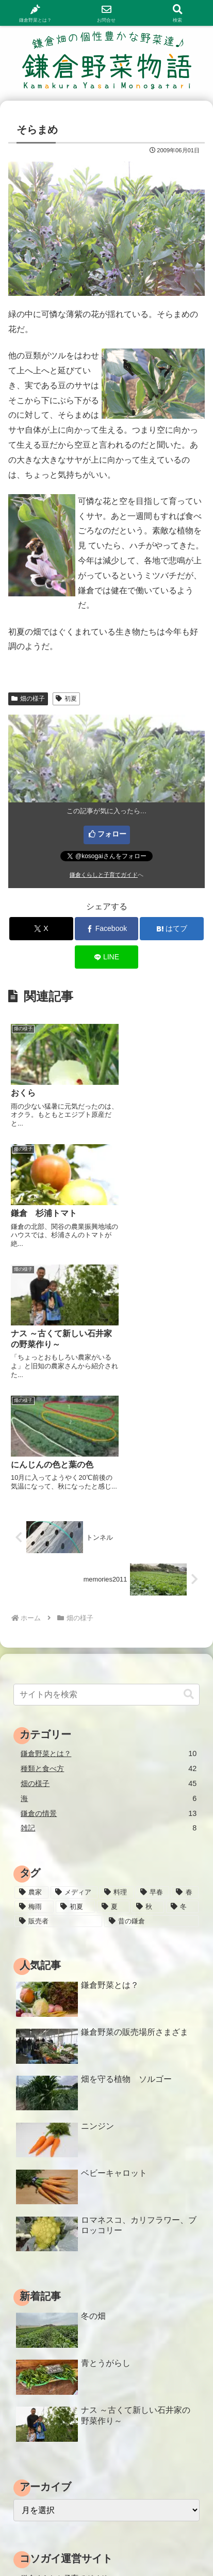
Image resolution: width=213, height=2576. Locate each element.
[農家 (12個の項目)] (31, 1643)
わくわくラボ (42, 2402)
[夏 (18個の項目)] (113, 1657)
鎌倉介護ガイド (46, 2387)
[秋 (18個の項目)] (148, 1657)
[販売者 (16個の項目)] (58, 1671)
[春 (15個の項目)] (185, 1643)
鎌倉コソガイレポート (57, 2343)
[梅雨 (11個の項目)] (34, 1657)
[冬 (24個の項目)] (182, 1657)
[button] (188, 1444)
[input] (106, 1445)
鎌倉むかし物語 (46, 2417)
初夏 (66, 698)
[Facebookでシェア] (107, 928)
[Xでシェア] (41, 928)
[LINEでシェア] (107, 957)
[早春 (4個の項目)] (153, 1643)
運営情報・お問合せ (156, 2544)
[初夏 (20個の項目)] (75, 1657)
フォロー (111, 834)
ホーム (57, 2529)
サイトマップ (156, 2529)
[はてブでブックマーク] (172, 928)
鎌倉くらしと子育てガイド (104, 875)
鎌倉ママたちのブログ (57, 2358)
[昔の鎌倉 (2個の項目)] (151, 1671)
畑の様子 (28, 698)
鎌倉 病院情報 (43, 2372)
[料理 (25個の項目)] (117, 1643)
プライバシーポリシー (57, 2544)
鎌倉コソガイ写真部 (53, 2432)
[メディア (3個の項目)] (74, 1643)
